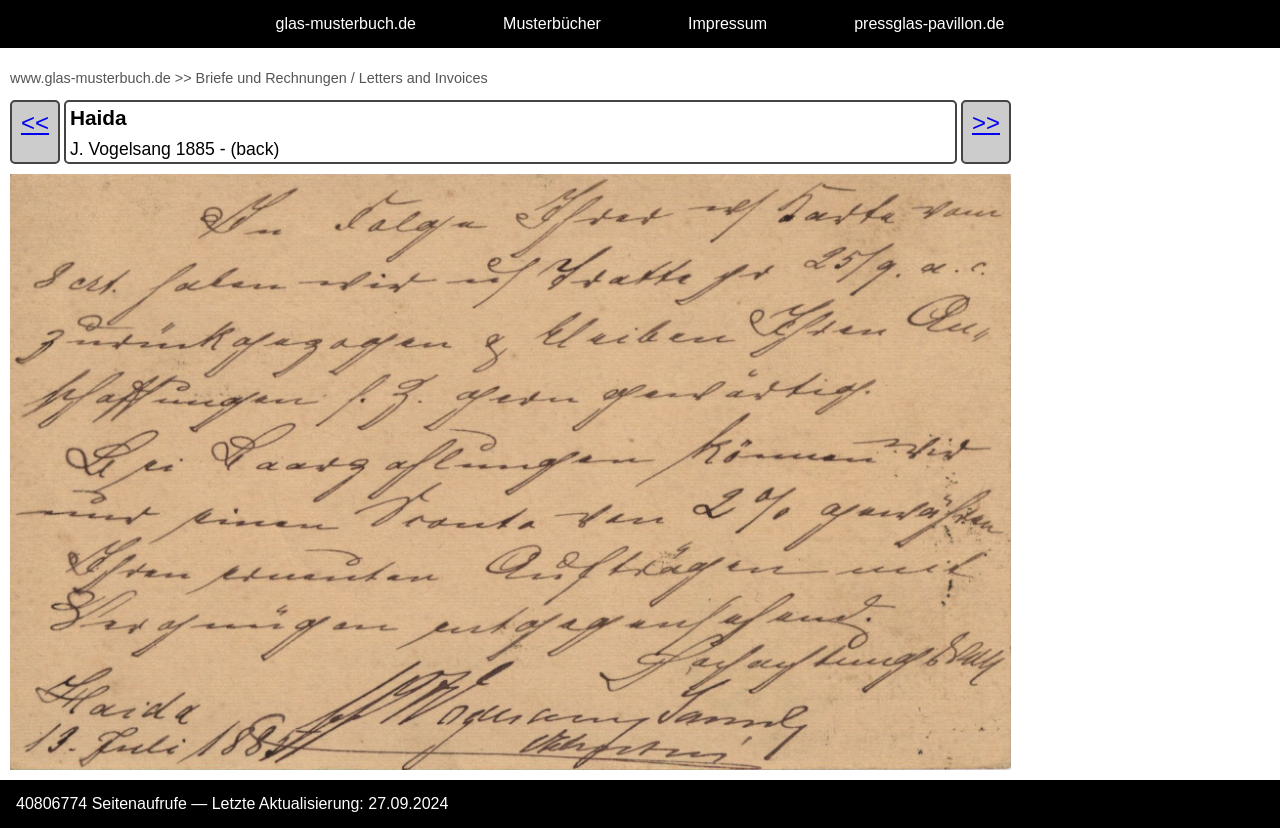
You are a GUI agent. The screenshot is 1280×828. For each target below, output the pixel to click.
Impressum (727, 23)
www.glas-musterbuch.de (90, 78)
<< (35, 122)
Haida (98, 117)
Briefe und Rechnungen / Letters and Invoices (342, 78)
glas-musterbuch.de (346, 23)
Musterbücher (552, 23)
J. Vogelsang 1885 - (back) (174, 149)
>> (183, 78)
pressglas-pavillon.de (929, 23)
